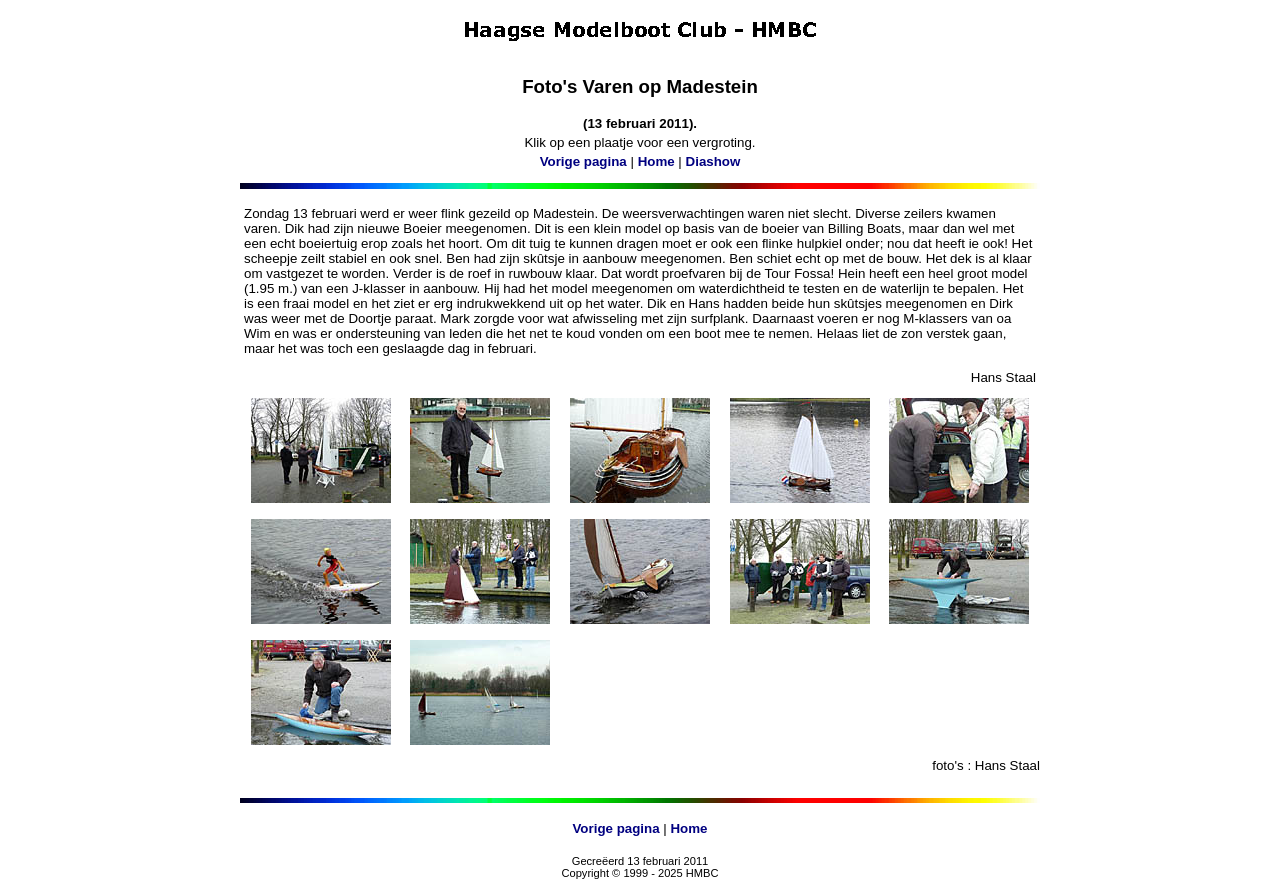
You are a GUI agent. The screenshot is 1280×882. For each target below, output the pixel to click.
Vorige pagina (583, 161)
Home (656, 161)
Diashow (713, 161)
